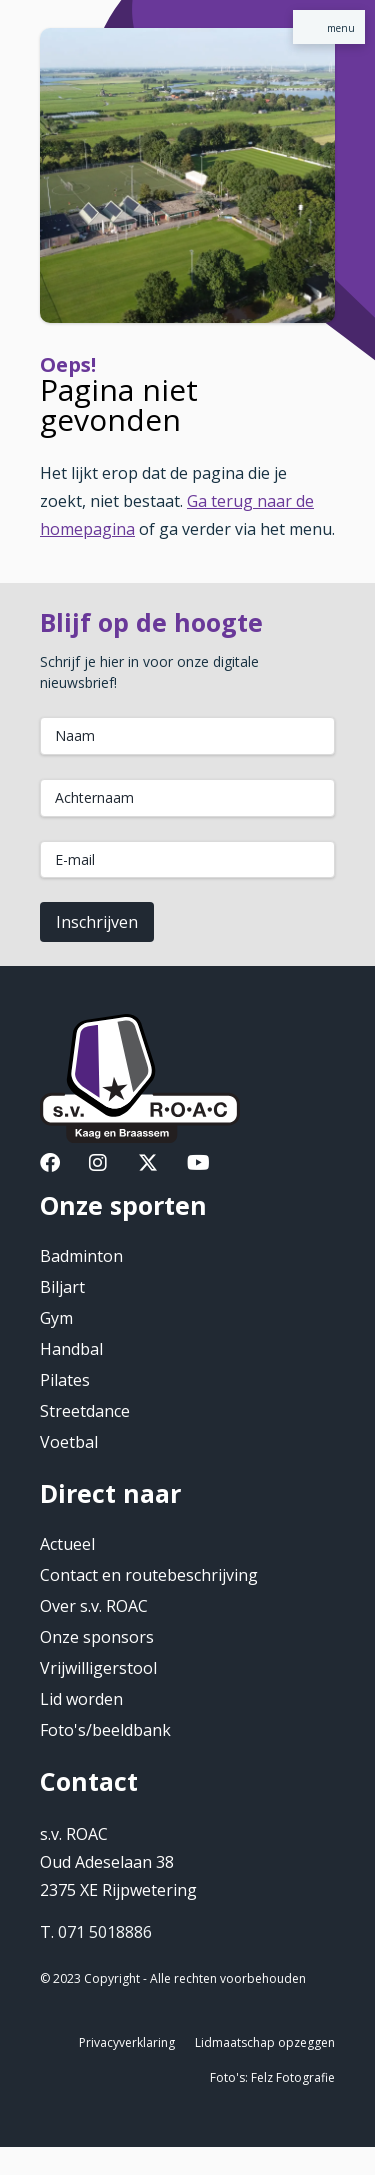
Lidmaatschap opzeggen (265, 2042)
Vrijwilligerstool (98, 1668)
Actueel (67, 1544)
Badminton (81, 1256)
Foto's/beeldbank (105, 1730)
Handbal (71, 1349)
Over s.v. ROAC (94, 1606)
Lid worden (81, 1699)
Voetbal (69, 1442)
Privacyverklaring (127, 2042)
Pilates (65, 1380)
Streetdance (85, 1411)
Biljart (62, 1287)
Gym (56, 1318)
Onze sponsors (97, 1637)
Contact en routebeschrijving (149, 1575)
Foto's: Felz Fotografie (272, 2077)
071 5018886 (105, 1932)
